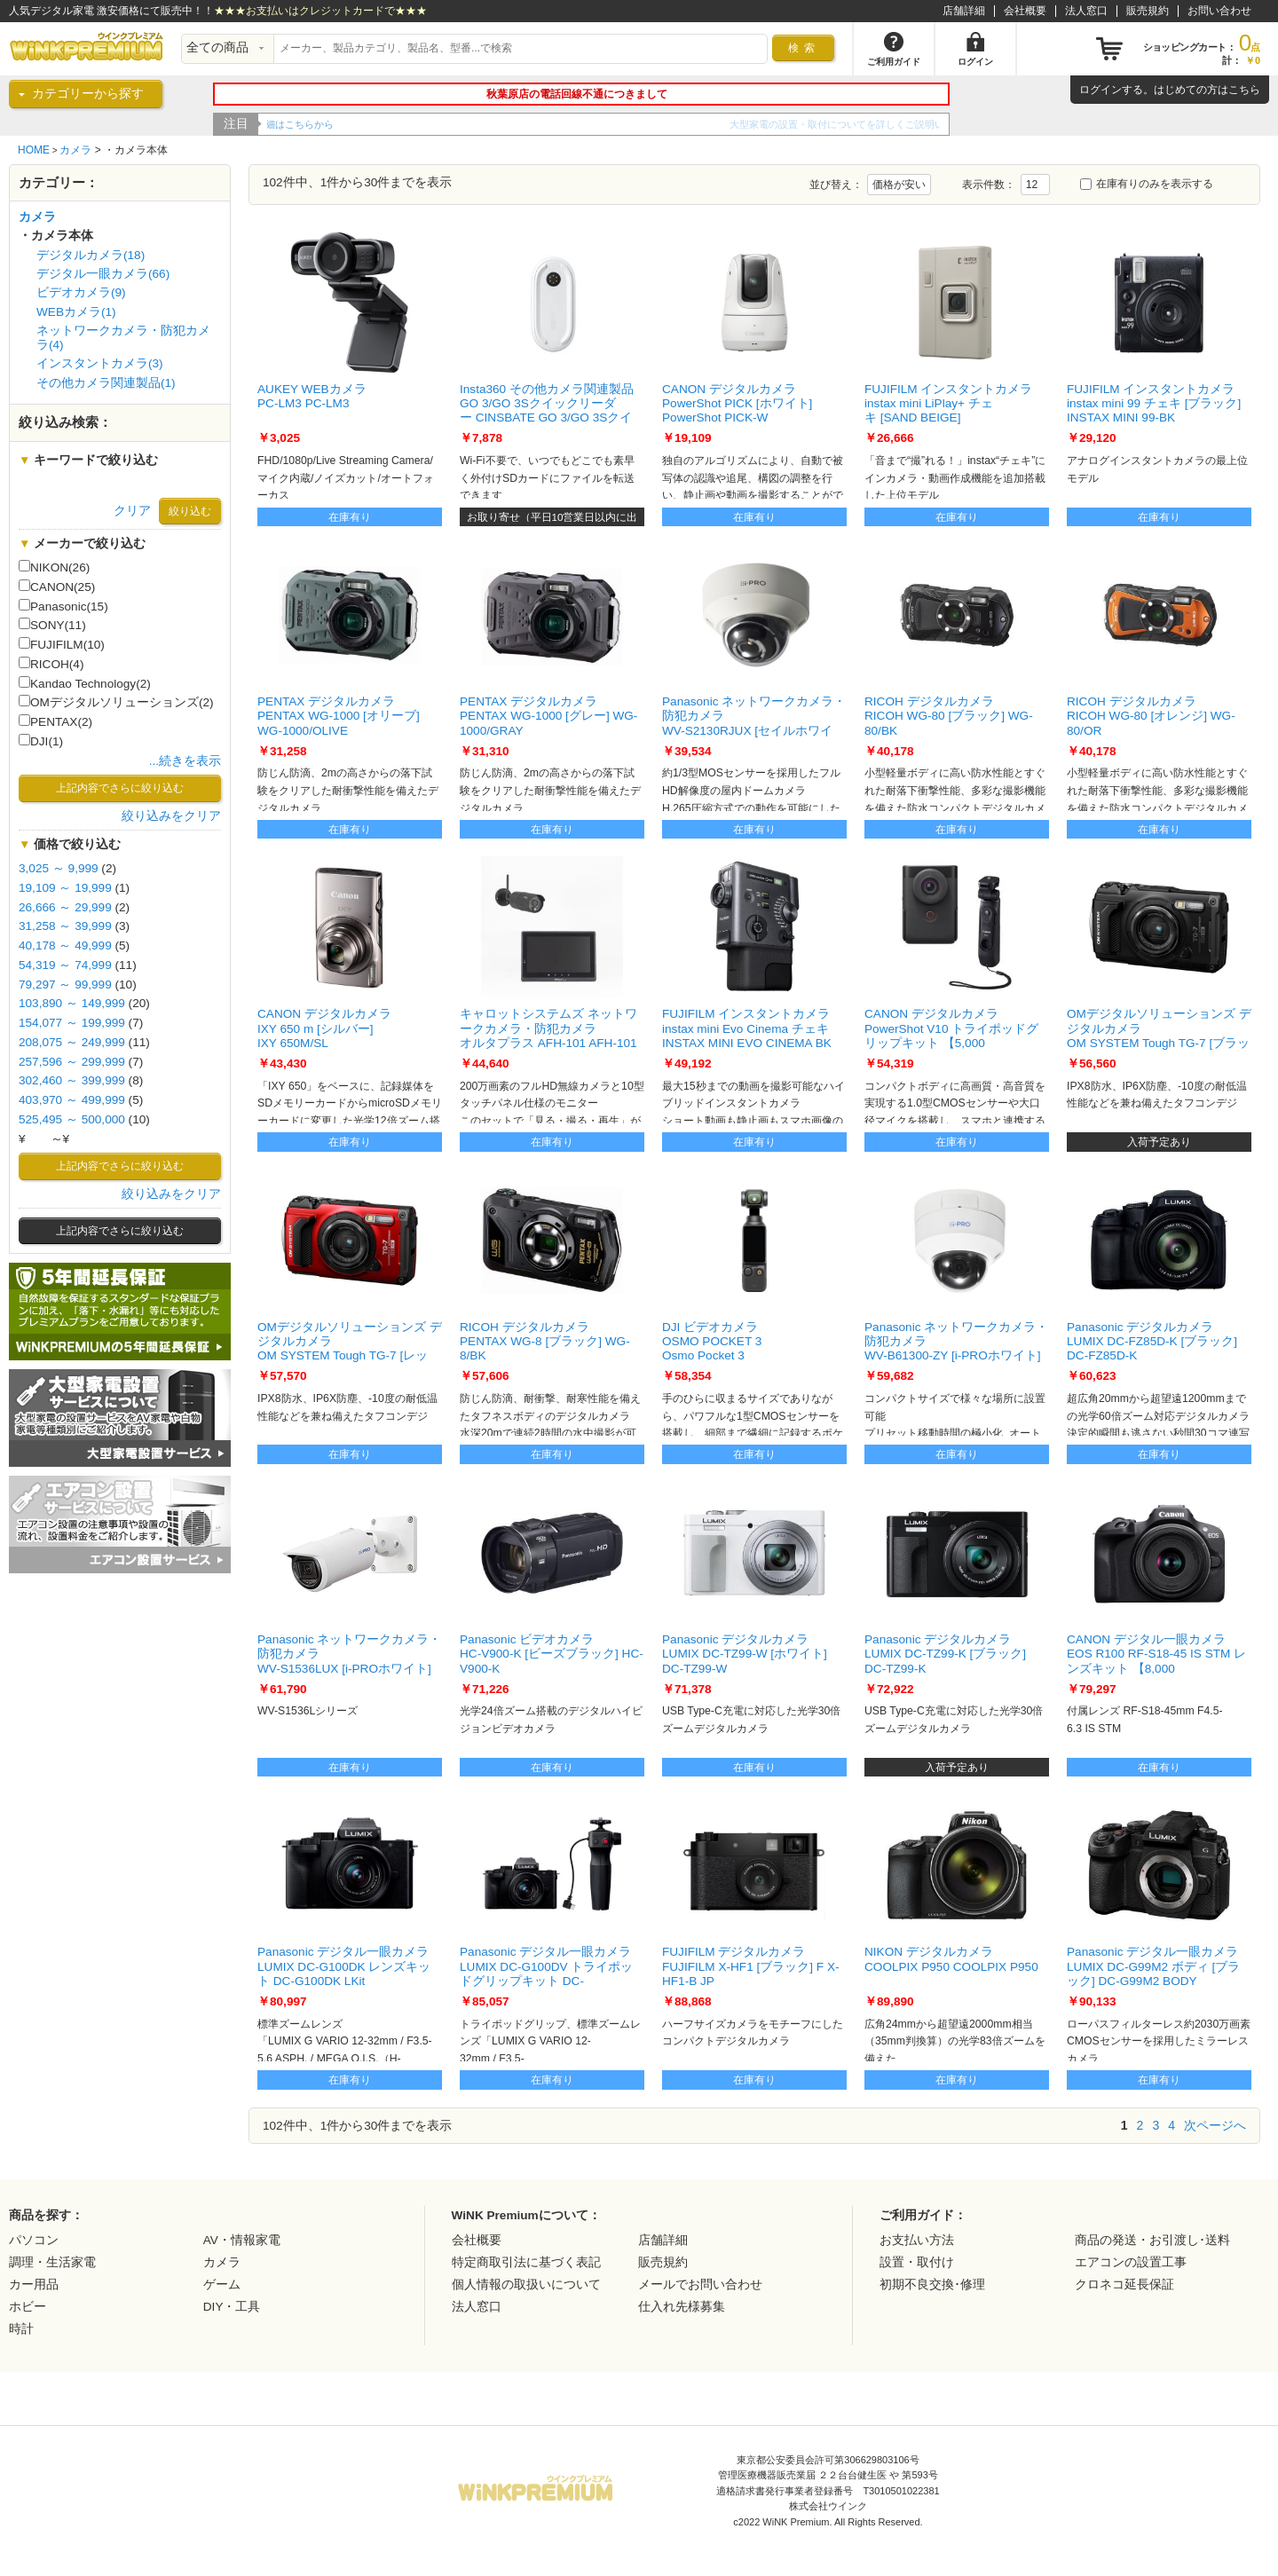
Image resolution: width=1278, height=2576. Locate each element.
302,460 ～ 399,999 (72, 1080)
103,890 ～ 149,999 (72, 1003)
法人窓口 (1086, 10)
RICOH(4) (51, 664)
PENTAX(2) (55, 721)
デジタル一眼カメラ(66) (103, 273)
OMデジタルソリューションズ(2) (116, 702)
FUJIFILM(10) (62, 644)
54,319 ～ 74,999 (65, 965)
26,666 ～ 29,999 (65, 907)
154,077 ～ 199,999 (72, 1022)
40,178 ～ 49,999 (65, 945)
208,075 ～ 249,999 (72, 1042)
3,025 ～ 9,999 (59, 868)
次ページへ (1215, 2125)
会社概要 (1025, 10)
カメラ (75, 150)
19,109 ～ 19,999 (65, 887)
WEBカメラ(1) (76, 312)
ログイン (1100, 89)
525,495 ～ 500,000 (72, 1119)
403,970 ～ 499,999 (72, 1100)
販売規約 (1147, 10)
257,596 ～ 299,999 (72, 1061)
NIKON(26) (54, 567)
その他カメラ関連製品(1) (106, 383)
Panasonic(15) (63, 606)
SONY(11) (52, 625)
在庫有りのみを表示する (1146, 183)
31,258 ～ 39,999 (65, 926)
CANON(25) (57, 586)
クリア (132, 510)
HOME (34, 150)
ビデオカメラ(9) (81, 292)
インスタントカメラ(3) (99, 363)
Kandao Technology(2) (85, 683)
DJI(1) (41, 741)
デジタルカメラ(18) (90, 255)
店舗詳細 (964, 10)
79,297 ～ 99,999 (65, 984)
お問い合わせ (1219, 10)
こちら (1244, 89)
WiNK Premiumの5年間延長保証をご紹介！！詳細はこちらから (405, 124)
